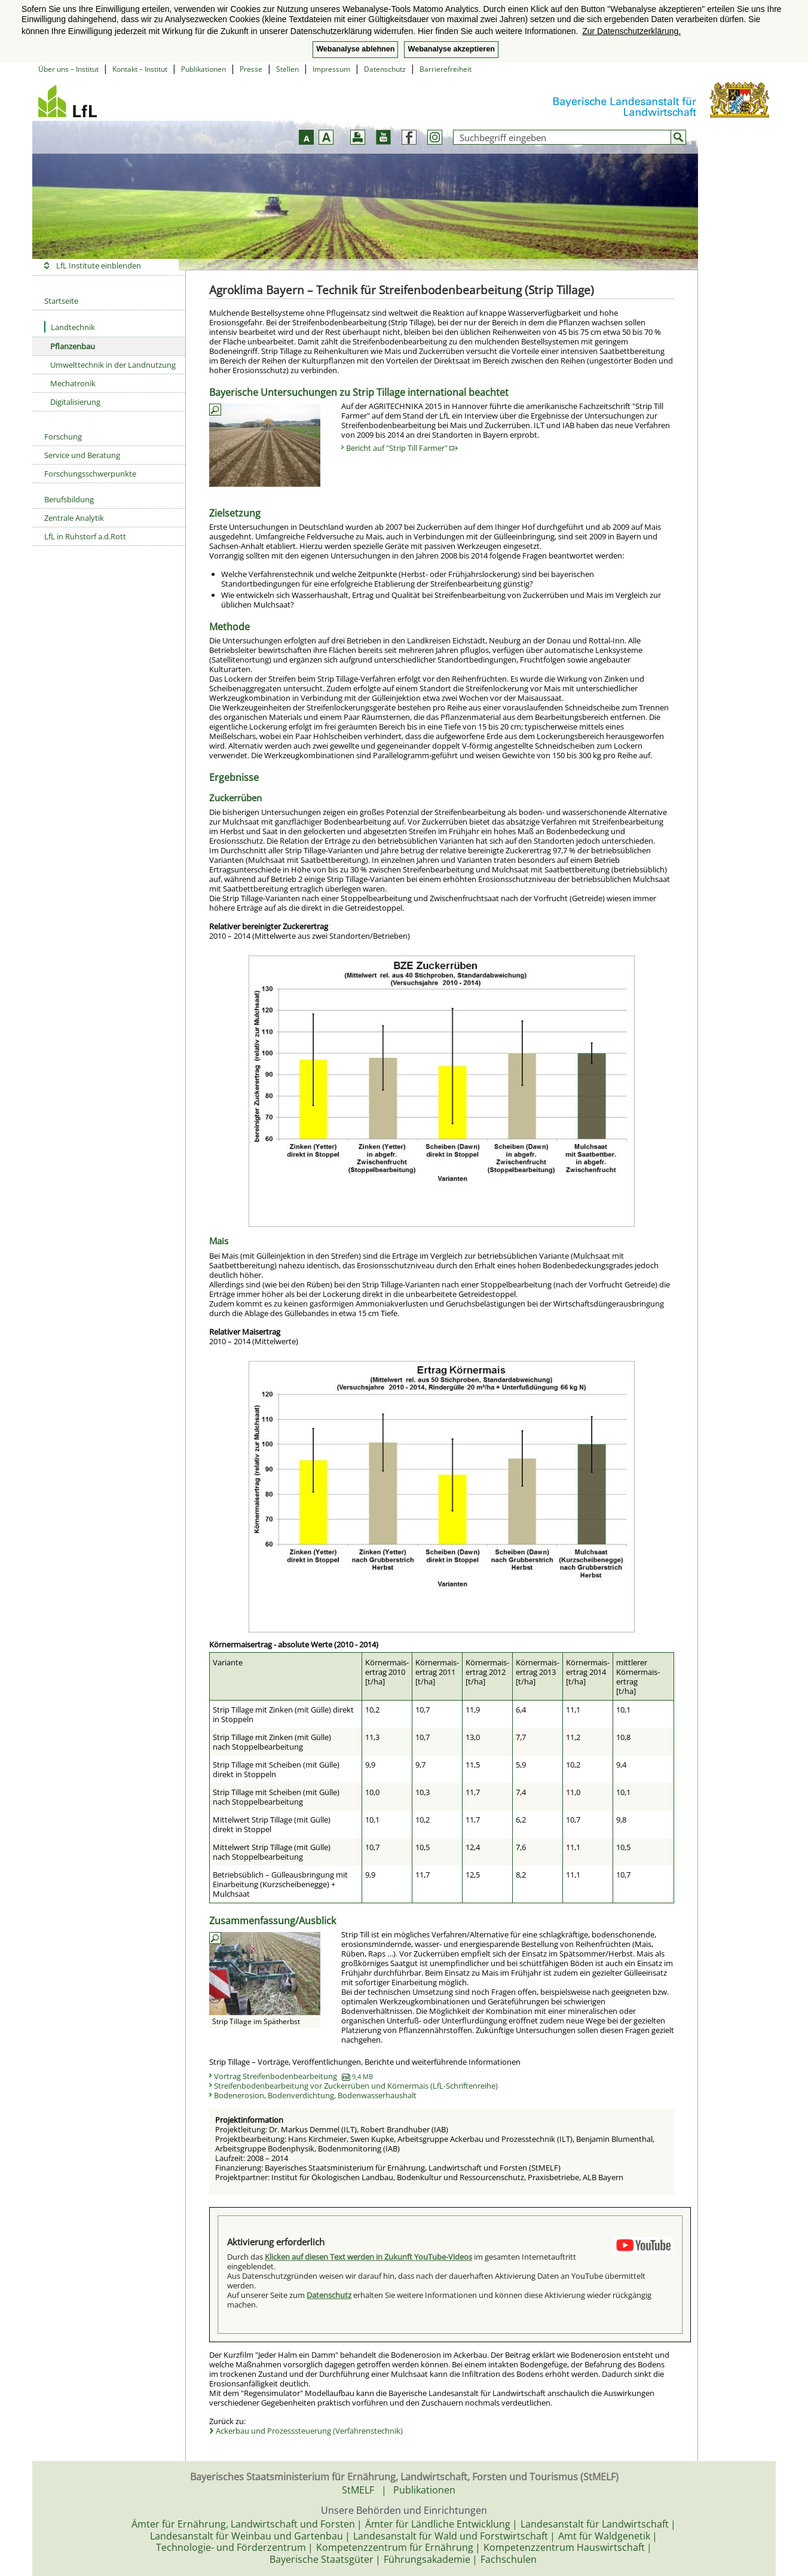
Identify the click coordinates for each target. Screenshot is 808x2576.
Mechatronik (73, 383)
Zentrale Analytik (74, 517)
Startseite (61, 300)
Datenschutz (385, 69)
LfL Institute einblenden (98, 265)
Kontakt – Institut (139, 69)
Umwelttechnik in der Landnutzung (113, 364)
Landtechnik (69, 326)
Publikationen (203, 69)
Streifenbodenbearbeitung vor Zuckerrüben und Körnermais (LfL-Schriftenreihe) (356, 2085)
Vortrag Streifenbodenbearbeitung (293, 2076)
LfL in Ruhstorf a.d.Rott (85, 536)
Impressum (331, 69)
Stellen (287, 69)
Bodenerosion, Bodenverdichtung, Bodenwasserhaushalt (315, 2095)
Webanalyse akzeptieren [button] (451, 49)
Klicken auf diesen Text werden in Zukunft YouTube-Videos (368, 2256)
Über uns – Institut (68, 69)
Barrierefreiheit (446, 69)
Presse (251, 69)
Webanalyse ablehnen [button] (355, 49)
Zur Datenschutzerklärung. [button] (631, 31)
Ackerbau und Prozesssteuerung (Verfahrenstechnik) (309, 2430)
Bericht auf (402, 447)
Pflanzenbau (72, 346)
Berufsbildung (69, 499)
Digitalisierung (75, 401)
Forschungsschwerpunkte (90, 473)
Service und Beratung (82, 455)
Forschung (63, 436)
